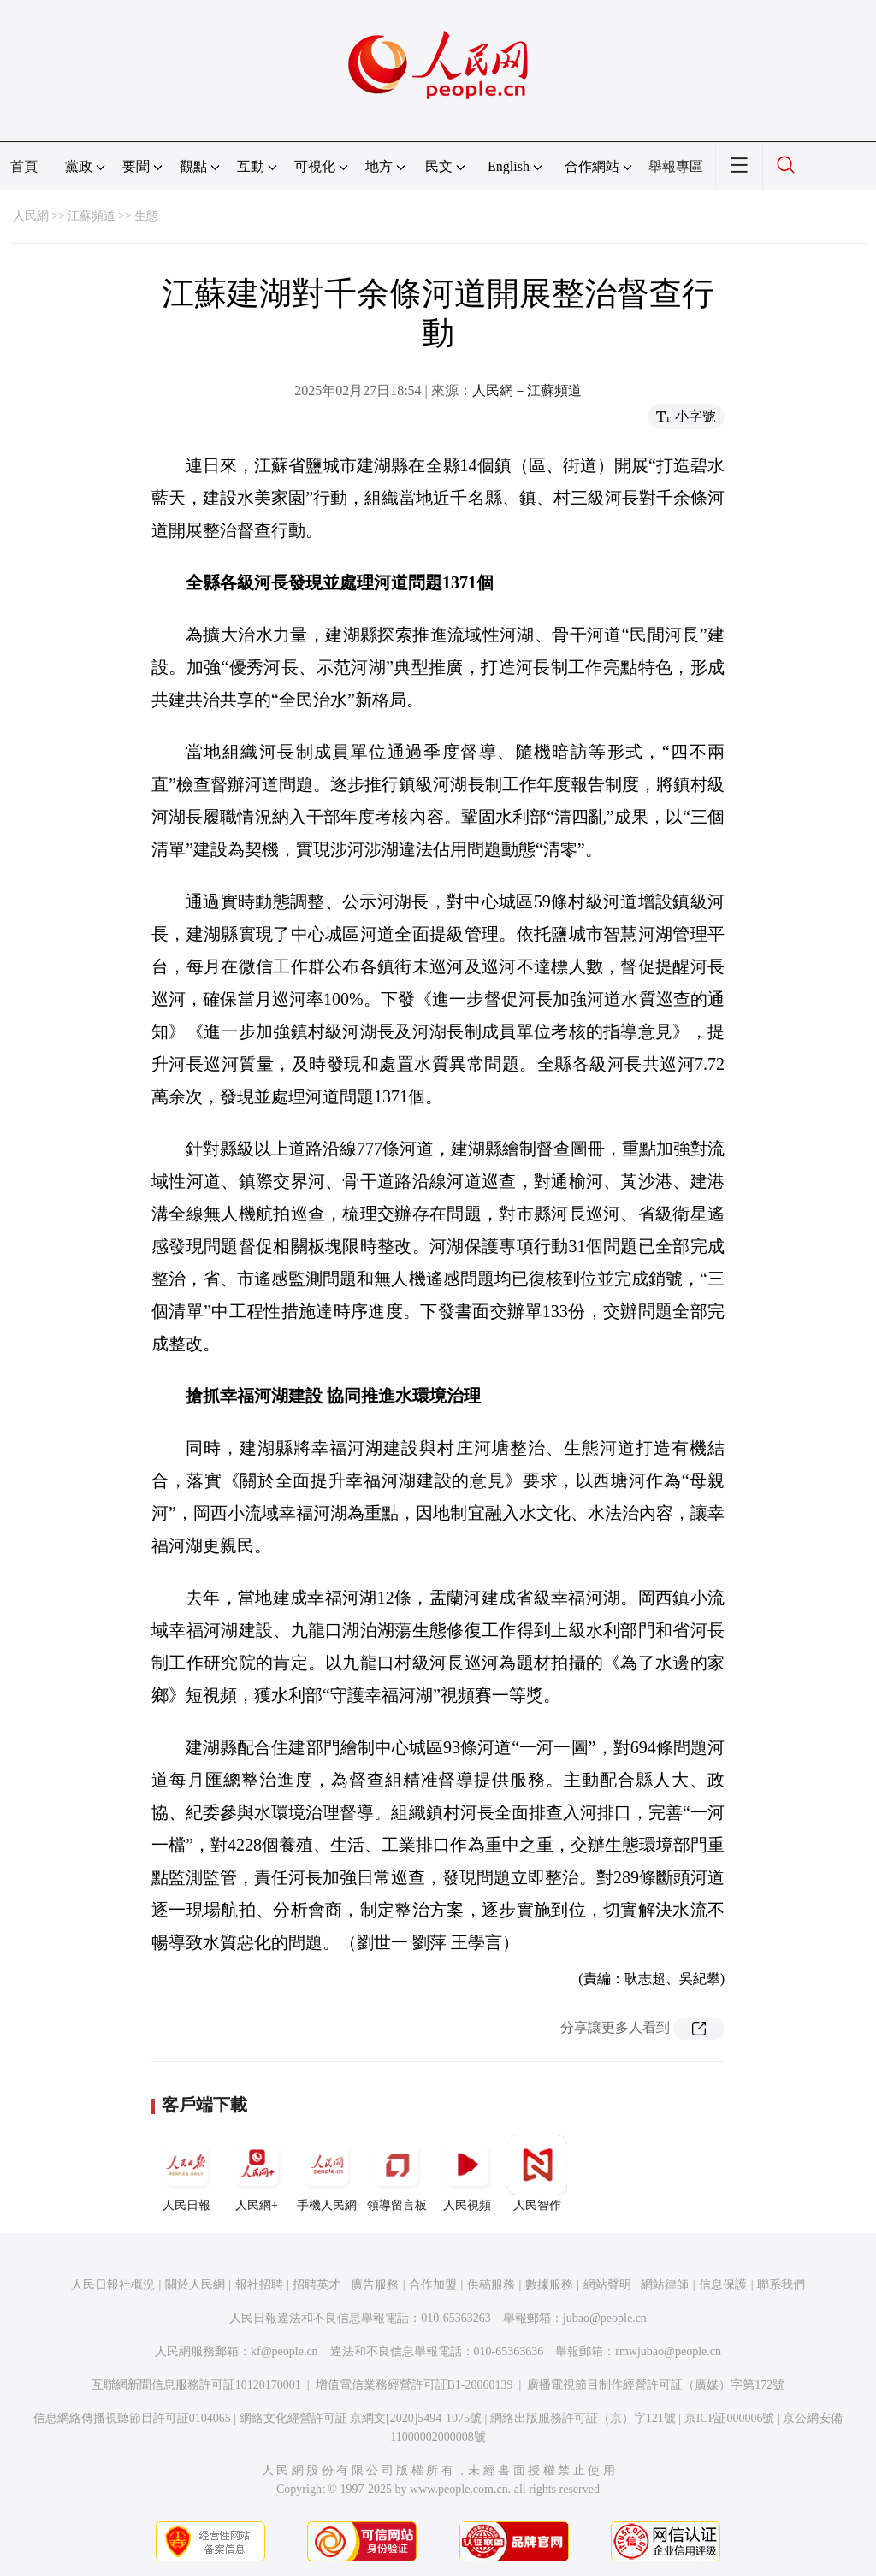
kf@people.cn (284, 2351)
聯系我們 (781, 2284)
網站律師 (665, 2284)
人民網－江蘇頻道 (527, 390)
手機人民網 (327, 2173)
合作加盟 (433, 2284)
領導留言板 (397, 2173)
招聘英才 (316, 2284)
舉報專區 (675, 166)
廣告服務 (375, 2284)
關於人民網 (195, 2284)
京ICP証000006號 (729, 2418)
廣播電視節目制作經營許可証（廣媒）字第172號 (655, 2384)
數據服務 (549, 2284)
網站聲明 (607, 2284)
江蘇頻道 (91, 216)
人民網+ (257, 2173)
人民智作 (537, 2173)
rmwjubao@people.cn (668, 2351)
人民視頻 (467, 2173)
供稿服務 (491, 2284)
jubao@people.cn (605, 2318)
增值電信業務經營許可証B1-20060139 (414, 2384)
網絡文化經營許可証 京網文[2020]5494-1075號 (361, 2418)
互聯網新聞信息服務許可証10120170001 (196, 2384)
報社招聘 (259, 2284)
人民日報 (186, 2173)
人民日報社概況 (113, 2284)
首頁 (24, 166)
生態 (146, 216)
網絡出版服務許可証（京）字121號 (583, 2418)
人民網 (31, 216)
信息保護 (723, 2284)
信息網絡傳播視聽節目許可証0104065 (132, 2418)
